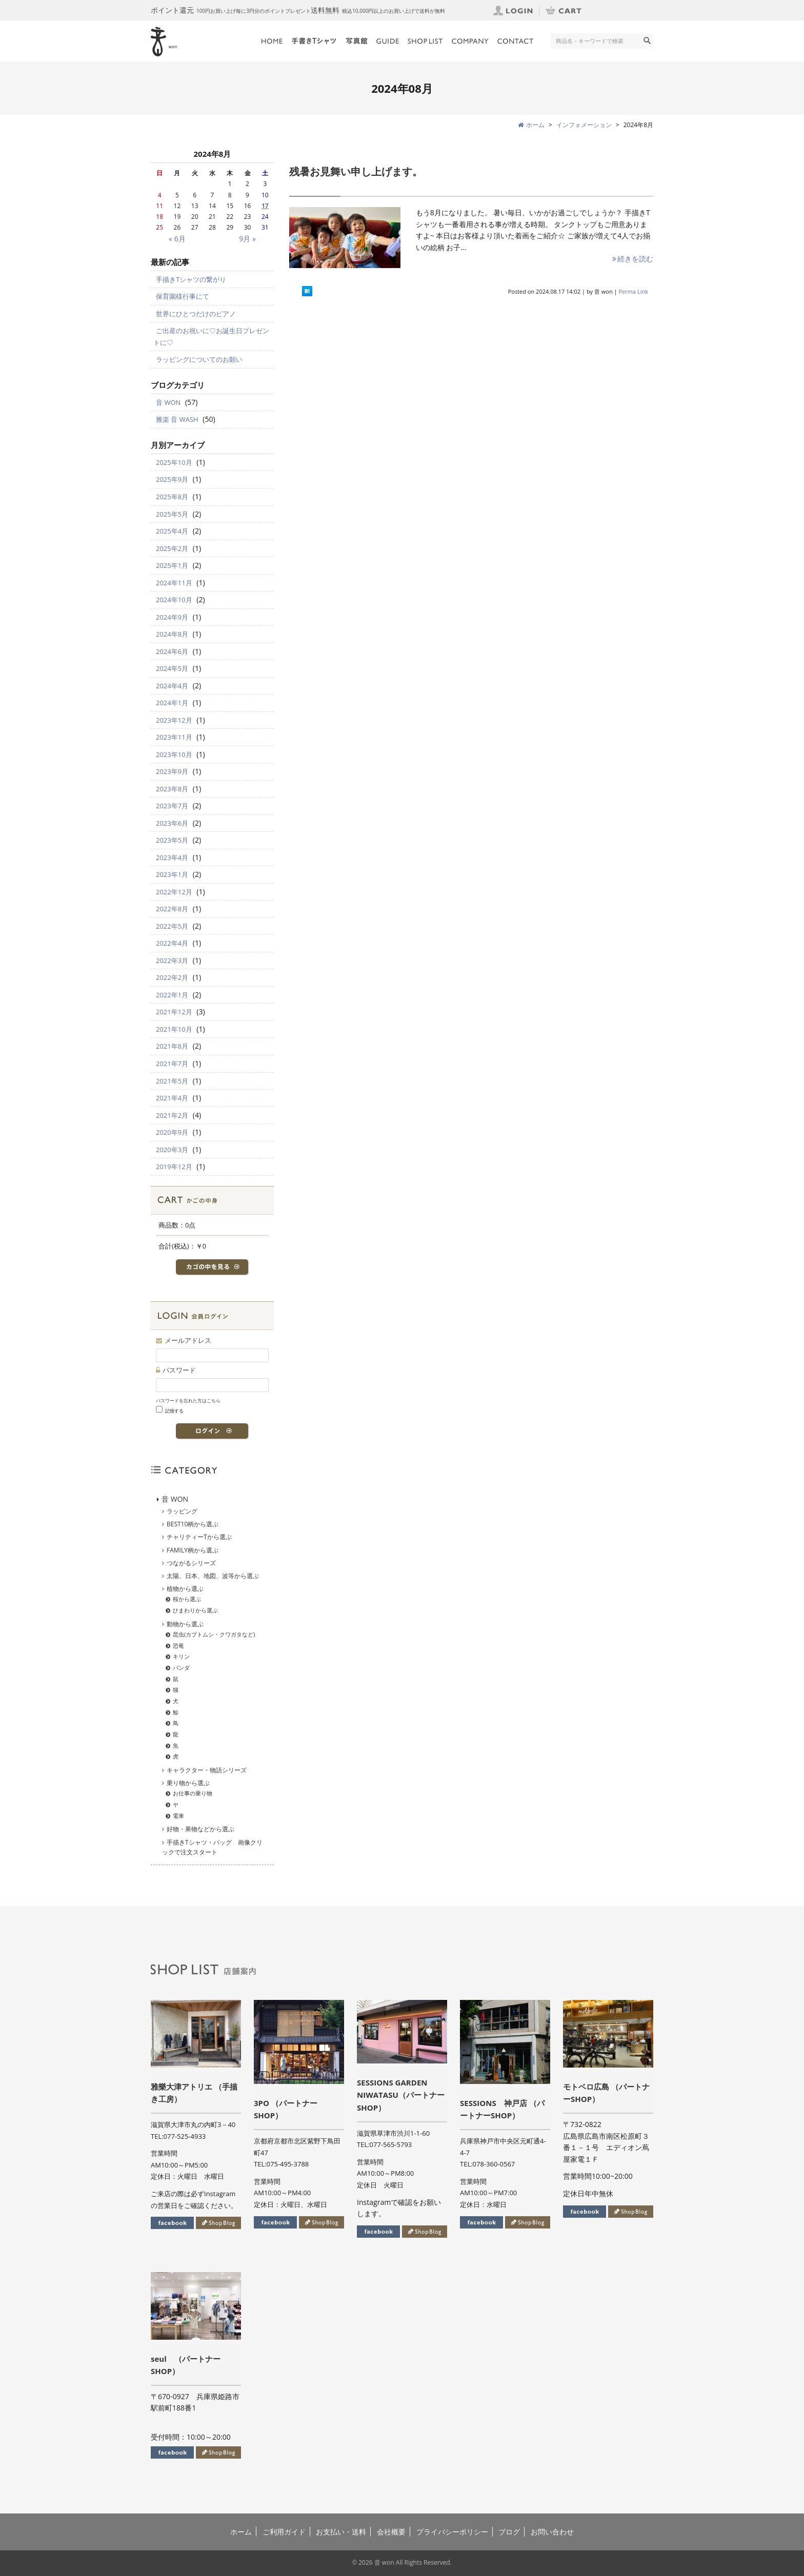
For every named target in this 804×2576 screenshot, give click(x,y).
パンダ (181, 1667)
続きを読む (632, 258)
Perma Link (634, 291)
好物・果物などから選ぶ (200, 1829)
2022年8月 (172, 908)
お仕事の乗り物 (192, 1793)
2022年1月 (172, 994)
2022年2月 (172, 977)
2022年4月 (172, 943)
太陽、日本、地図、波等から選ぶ (213, 1575)
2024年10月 (174, 599)
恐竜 (178, 1645)
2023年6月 (172, 823)
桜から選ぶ (187, 1599)
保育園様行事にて (182, 296)
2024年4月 (172, 685)
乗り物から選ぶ (188, 1782)
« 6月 (177, 238)
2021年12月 (174, 1011)
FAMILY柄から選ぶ (192, 1550)
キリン (181, 1656)
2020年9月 (172, 1132)
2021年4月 (172, 1097)
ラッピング (182, 1511)
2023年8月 (172, 788)
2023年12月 (174, 720)
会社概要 (391, 2532)
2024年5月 (172, 668)
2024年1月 (172, 702)
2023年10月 (174, 754)
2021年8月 (172, 1046)
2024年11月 (174, 582)
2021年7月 (172, 1063)
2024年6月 (172, 651)
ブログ (509, 2532)
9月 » (247, 238)
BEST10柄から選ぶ (192, 1524)
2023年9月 (172, 771)
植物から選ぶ (185, 1588)
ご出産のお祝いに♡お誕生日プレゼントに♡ (211, 336)
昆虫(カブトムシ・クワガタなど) (214, 1634)
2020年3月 (172, 1149)
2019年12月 (174, 1166)
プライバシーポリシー (452, 2532)
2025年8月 (172, 496)
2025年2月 (172, 548)
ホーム (241, 2532)
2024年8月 (172, 634)
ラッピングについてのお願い (199, 359)
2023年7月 (172, 805)
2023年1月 (172, 874)
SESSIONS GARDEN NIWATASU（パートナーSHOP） (401, 2094)
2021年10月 (174, 1029)
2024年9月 (172, 617)
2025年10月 (174, 462)
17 (265, 205)
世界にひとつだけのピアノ (196, 313)
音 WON (168, 402)
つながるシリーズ (191, 1563)
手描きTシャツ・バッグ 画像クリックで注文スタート (212, 1847)
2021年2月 (172, 1115)
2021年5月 (172, 1081)
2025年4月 (172, 531)
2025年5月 (172, 514)
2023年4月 (172, 857)
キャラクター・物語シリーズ (207, 1770)
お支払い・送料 (341, 2532)
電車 (178, 1815)
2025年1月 (172, 565)
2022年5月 (172, 926)
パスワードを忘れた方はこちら (188, 1400)
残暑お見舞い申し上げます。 (356, 171)
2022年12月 (174, 891)
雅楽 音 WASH (177, 419)
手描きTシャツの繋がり (191, 279)
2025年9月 (172, 479)
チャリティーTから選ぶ (199, 1536)
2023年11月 (174, 737)
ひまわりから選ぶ (195, 1610)
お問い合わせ (552, 2532)
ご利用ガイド (284, 2532)
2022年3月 (172, 960)
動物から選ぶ (185, 1624)
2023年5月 (172, 840)
